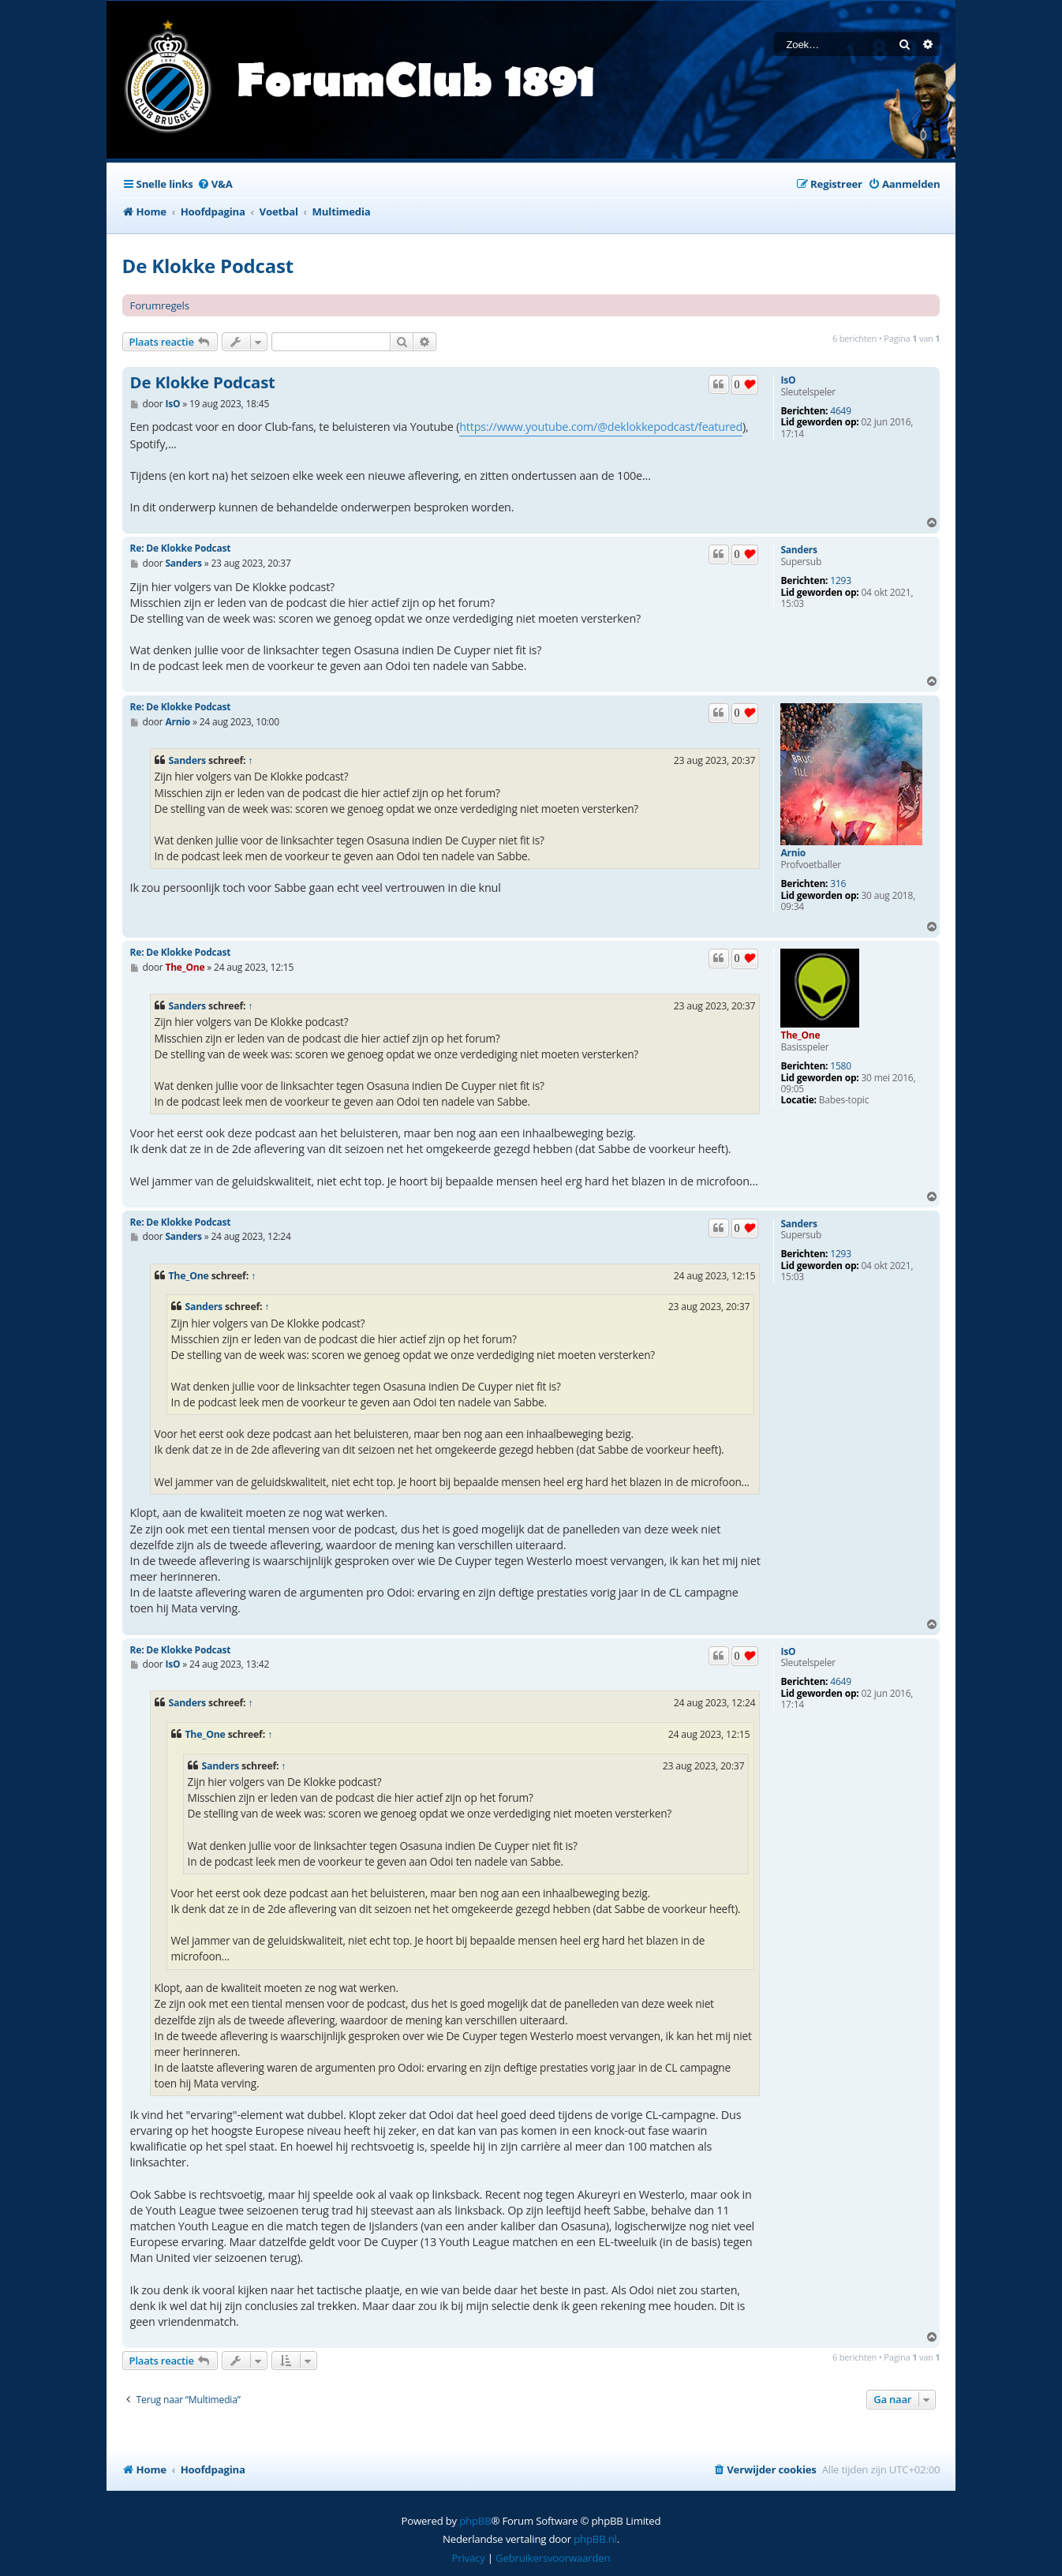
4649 (840, 411)
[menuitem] (215, 184)
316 (838, 883)
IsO (787, 380)
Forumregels (159, 305)
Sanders (798, 550)
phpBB (475, 2521)
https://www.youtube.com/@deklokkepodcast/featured (600, 426)
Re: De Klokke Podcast (180, 548)
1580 (840, 1066)
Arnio (793, 853)
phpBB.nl (595, 2539)
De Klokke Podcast (208, 266)
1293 (840, 580)
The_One (800, 1035)
